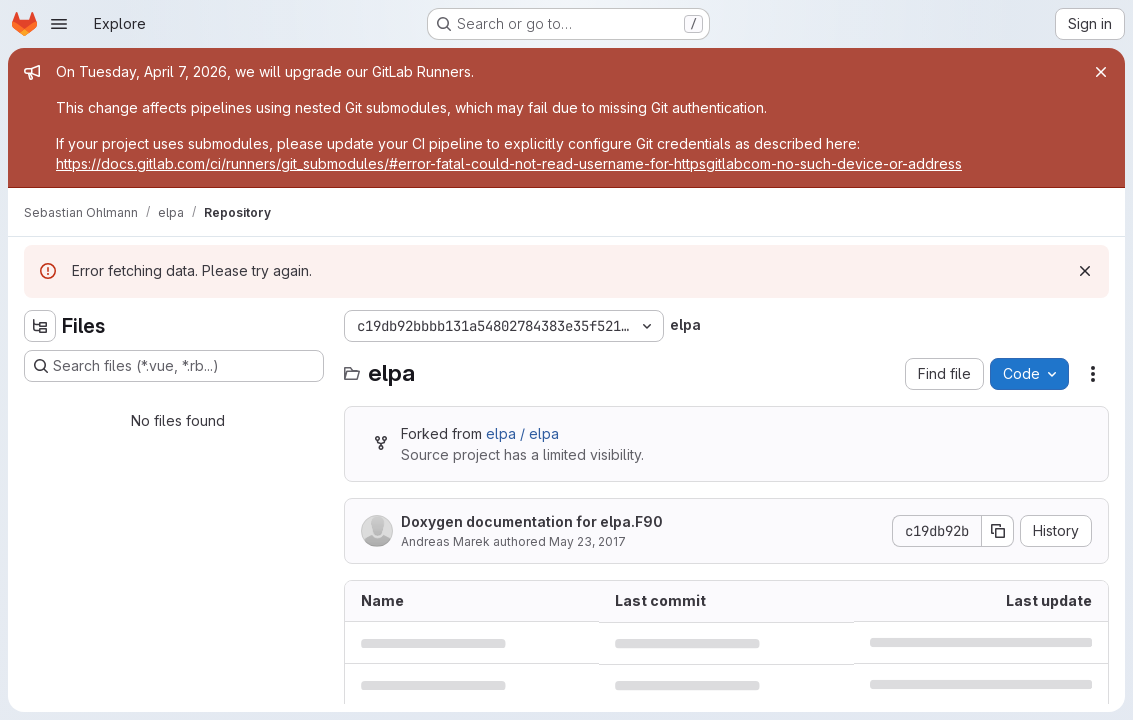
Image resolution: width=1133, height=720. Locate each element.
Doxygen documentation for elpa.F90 (532, 521)
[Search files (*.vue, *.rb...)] (174, 366)
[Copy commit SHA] (998, 531)
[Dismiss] (1085, 271)
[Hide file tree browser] (40, 326)
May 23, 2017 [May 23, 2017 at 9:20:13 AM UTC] (587, 541)
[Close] (1101, 72)
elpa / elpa (522, 433)
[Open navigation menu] (59, 24)
